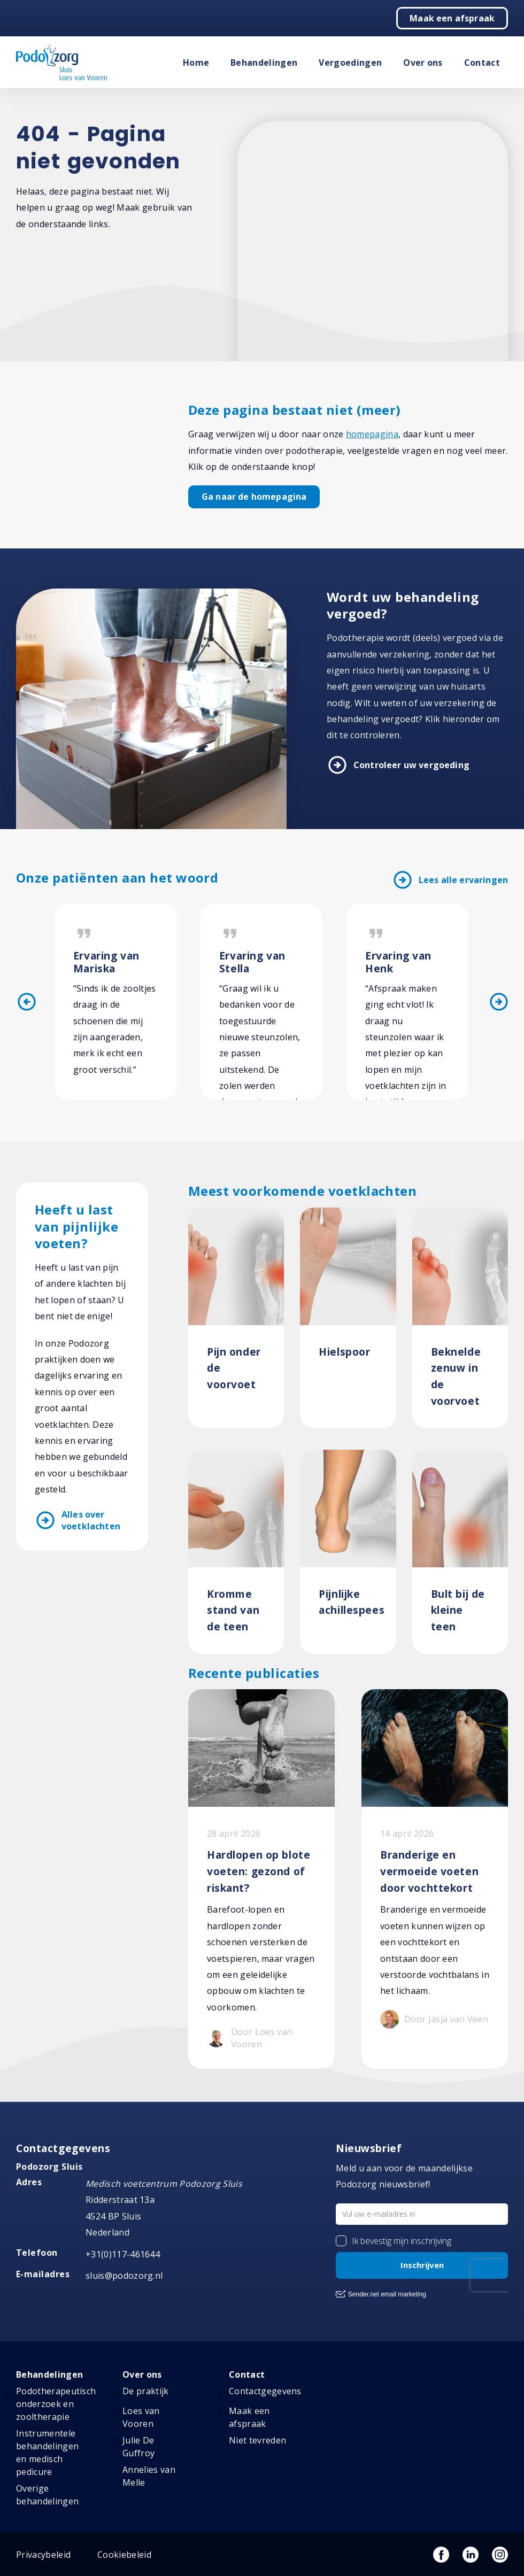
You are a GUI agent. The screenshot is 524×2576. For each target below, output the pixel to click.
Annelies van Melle (148, 2476)
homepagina (372, 434)
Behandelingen (263, 62)
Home (196, 62)
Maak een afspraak (452, 18)
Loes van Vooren (141, 2417)
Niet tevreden (257, 2440)
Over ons (423, 62)
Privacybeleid (43, 2554)
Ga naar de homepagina (254, 496)
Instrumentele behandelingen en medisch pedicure (47, 2452)
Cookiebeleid (124, 2554)
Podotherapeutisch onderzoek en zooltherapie (56, 2404)
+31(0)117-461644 (123, 2254)
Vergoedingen (350, 62)
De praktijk (145, 2391)
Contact (482, 62)
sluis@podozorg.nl (124, 2275)
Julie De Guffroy (138, 2446)
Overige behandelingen (47, 2494)
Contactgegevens (265, 2391)
